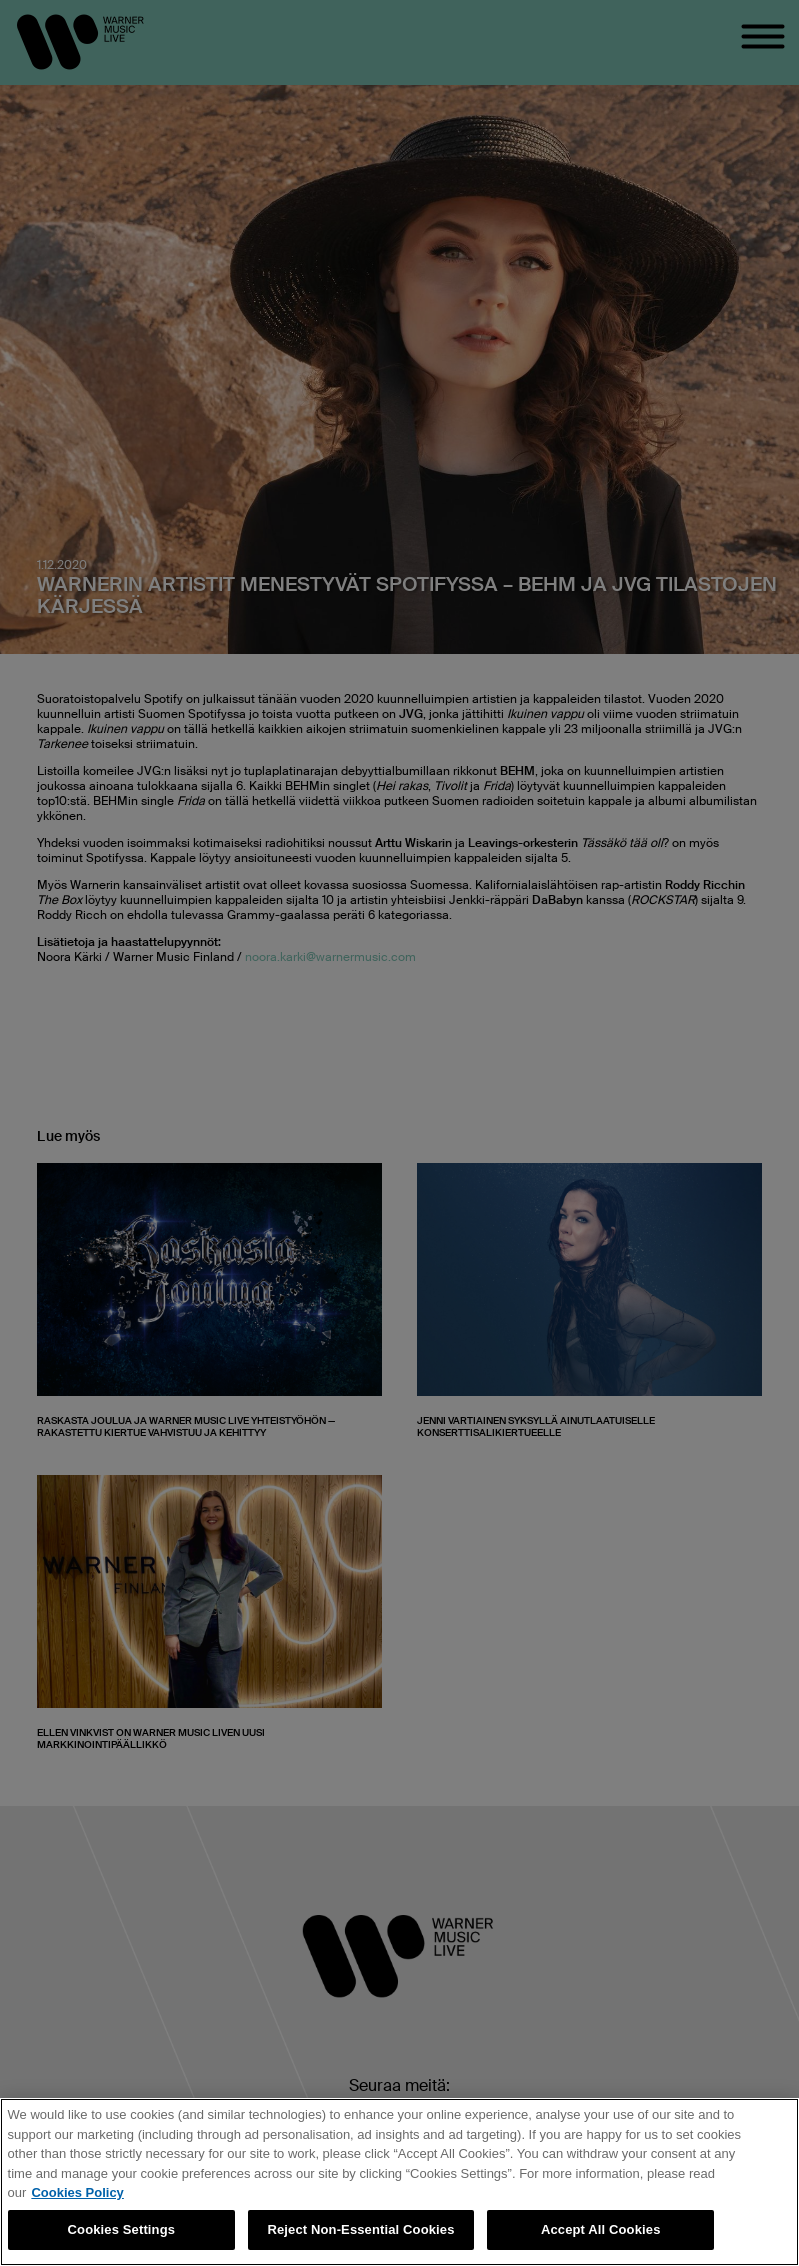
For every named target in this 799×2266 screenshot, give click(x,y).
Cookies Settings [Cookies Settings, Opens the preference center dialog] (122, 2229)
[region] (399, 2182)
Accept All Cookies (601, 2229)
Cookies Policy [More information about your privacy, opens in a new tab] (77, 2192)
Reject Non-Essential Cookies (360, 2229)
